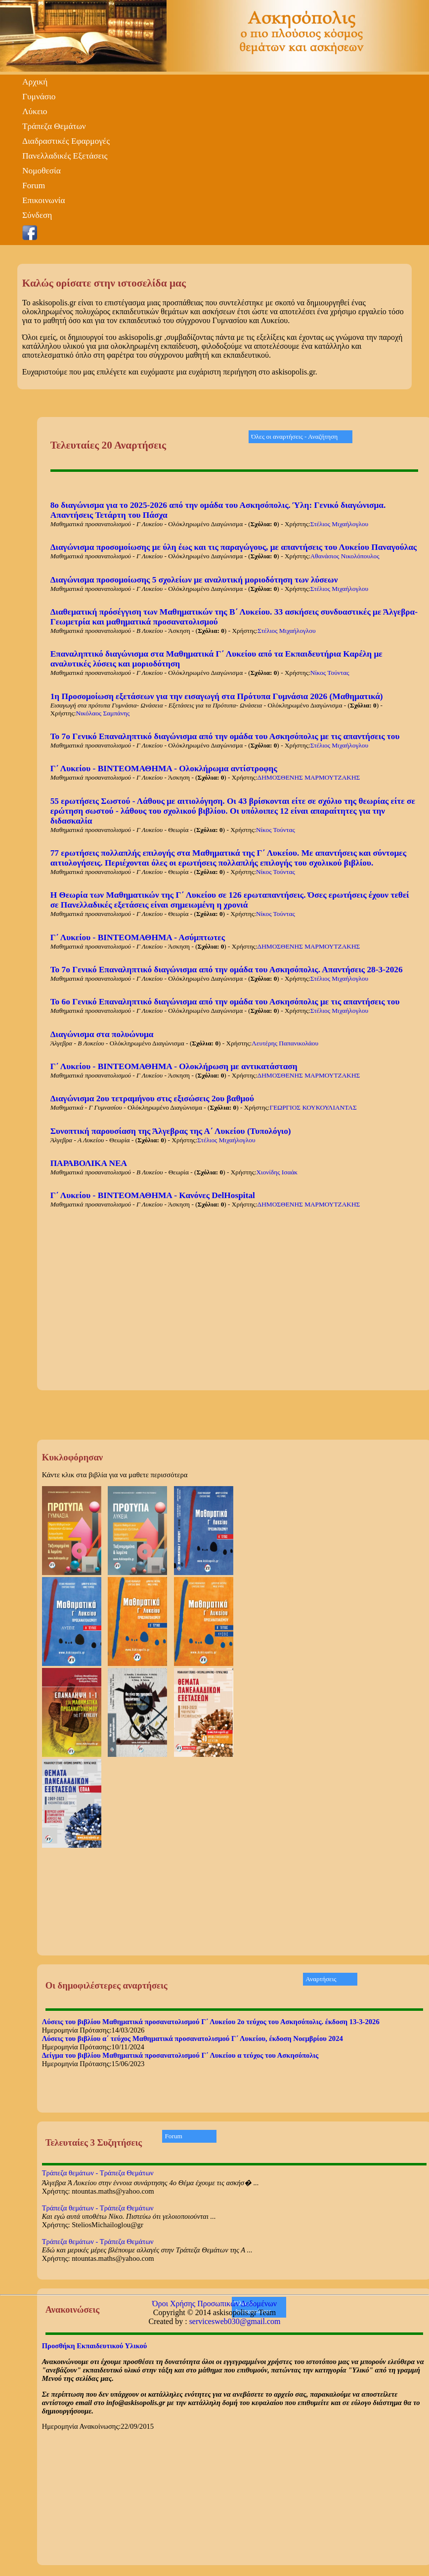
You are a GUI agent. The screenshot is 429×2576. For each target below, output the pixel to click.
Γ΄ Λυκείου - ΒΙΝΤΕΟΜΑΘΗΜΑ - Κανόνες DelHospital (152, 1195)
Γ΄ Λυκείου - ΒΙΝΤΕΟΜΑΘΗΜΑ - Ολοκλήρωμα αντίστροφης (163, 768)
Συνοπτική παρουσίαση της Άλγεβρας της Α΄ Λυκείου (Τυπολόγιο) (170, 1131)
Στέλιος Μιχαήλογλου (339, 524)
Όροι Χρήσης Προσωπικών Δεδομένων (214, 2303)
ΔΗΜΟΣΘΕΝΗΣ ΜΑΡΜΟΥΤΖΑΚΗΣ (308, 777)
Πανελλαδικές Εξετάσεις (64, 156)
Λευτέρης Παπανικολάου (285, 1043)
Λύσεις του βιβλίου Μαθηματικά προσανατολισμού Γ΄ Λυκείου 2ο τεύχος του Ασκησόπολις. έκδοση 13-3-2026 (211, 2022)
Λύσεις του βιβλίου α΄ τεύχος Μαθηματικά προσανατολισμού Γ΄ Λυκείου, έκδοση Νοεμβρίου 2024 (192, 2038)
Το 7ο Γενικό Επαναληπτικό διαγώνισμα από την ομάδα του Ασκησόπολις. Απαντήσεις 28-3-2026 (226, 969)
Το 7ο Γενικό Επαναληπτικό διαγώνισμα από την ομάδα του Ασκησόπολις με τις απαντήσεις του (225, 736)
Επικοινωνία (43, 200)
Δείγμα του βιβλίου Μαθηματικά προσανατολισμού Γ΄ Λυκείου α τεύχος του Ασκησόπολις (180, 2055)
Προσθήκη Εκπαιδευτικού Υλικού (94, 2346)
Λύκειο (34, 111)
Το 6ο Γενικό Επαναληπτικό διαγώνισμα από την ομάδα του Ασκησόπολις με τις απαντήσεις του (225, 1001)
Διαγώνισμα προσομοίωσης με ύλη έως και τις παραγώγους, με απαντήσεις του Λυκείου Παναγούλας (233, 547)
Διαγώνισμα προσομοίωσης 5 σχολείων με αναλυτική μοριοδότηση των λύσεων (194, 579)
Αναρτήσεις (320, 1979)
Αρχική (34, 81)
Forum (33, 185)
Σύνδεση (37, 215)
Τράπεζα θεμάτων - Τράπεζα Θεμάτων (98, 2173)
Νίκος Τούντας (329, 672)
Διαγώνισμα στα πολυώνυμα (102, 1034)
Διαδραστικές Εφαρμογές (66, 141)
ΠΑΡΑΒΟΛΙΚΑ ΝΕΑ (88, 1163)
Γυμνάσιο (38, 96)
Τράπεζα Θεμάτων (54, 126)
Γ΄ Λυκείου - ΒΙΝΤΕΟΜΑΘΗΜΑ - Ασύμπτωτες (137, 937)
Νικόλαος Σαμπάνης (102, 713)
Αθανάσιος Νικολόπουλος (345, 556)
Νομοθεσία (41, 170)
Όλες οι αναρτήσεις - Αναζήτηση (294, 436)
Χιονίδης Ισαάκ (277, 1172)
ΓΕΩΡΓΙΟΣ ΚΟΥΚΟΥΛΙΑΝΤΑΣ (312, 1107)
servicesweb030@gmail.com (235, 2321)
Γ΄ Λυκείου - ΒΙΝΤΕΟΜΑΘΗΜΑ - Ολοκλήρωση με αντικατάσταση (174, 1066)
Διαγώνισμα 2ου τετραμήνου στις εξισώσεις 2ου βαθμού (152, 1098)
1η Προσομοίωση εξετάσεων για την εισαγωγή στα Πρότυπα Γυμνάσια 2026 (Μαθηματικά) (216, 696)
